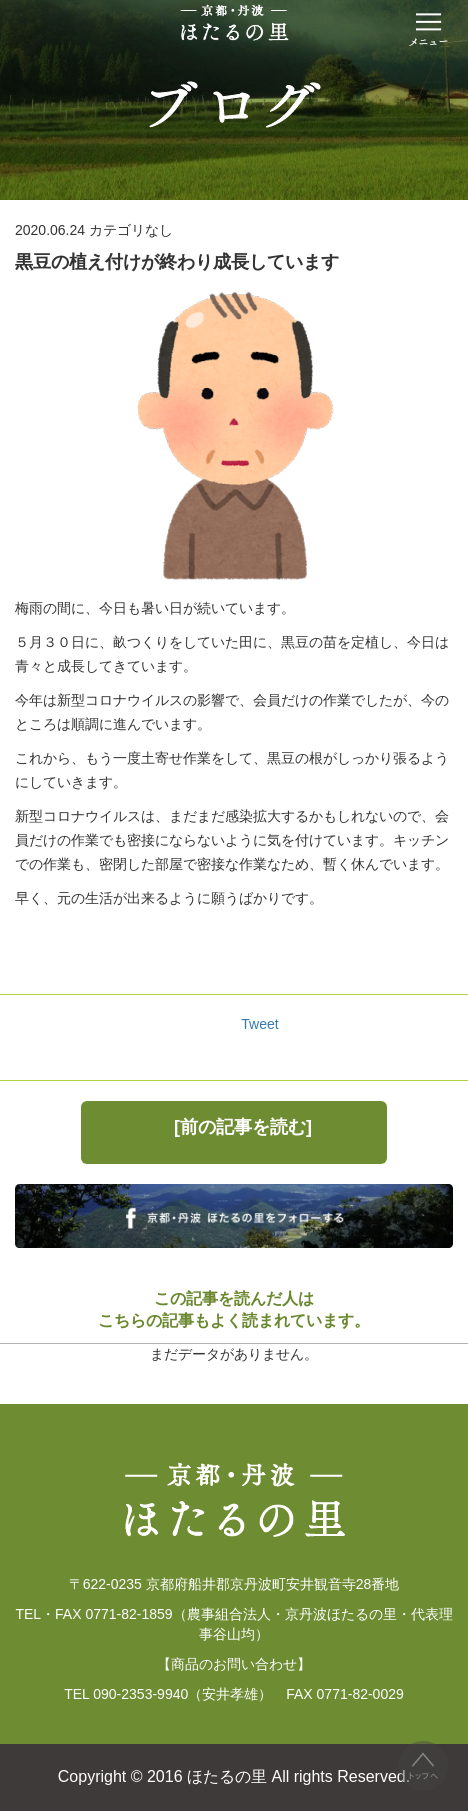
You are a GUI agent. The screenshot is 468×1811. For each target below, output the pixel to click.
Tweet (259, 1024)
